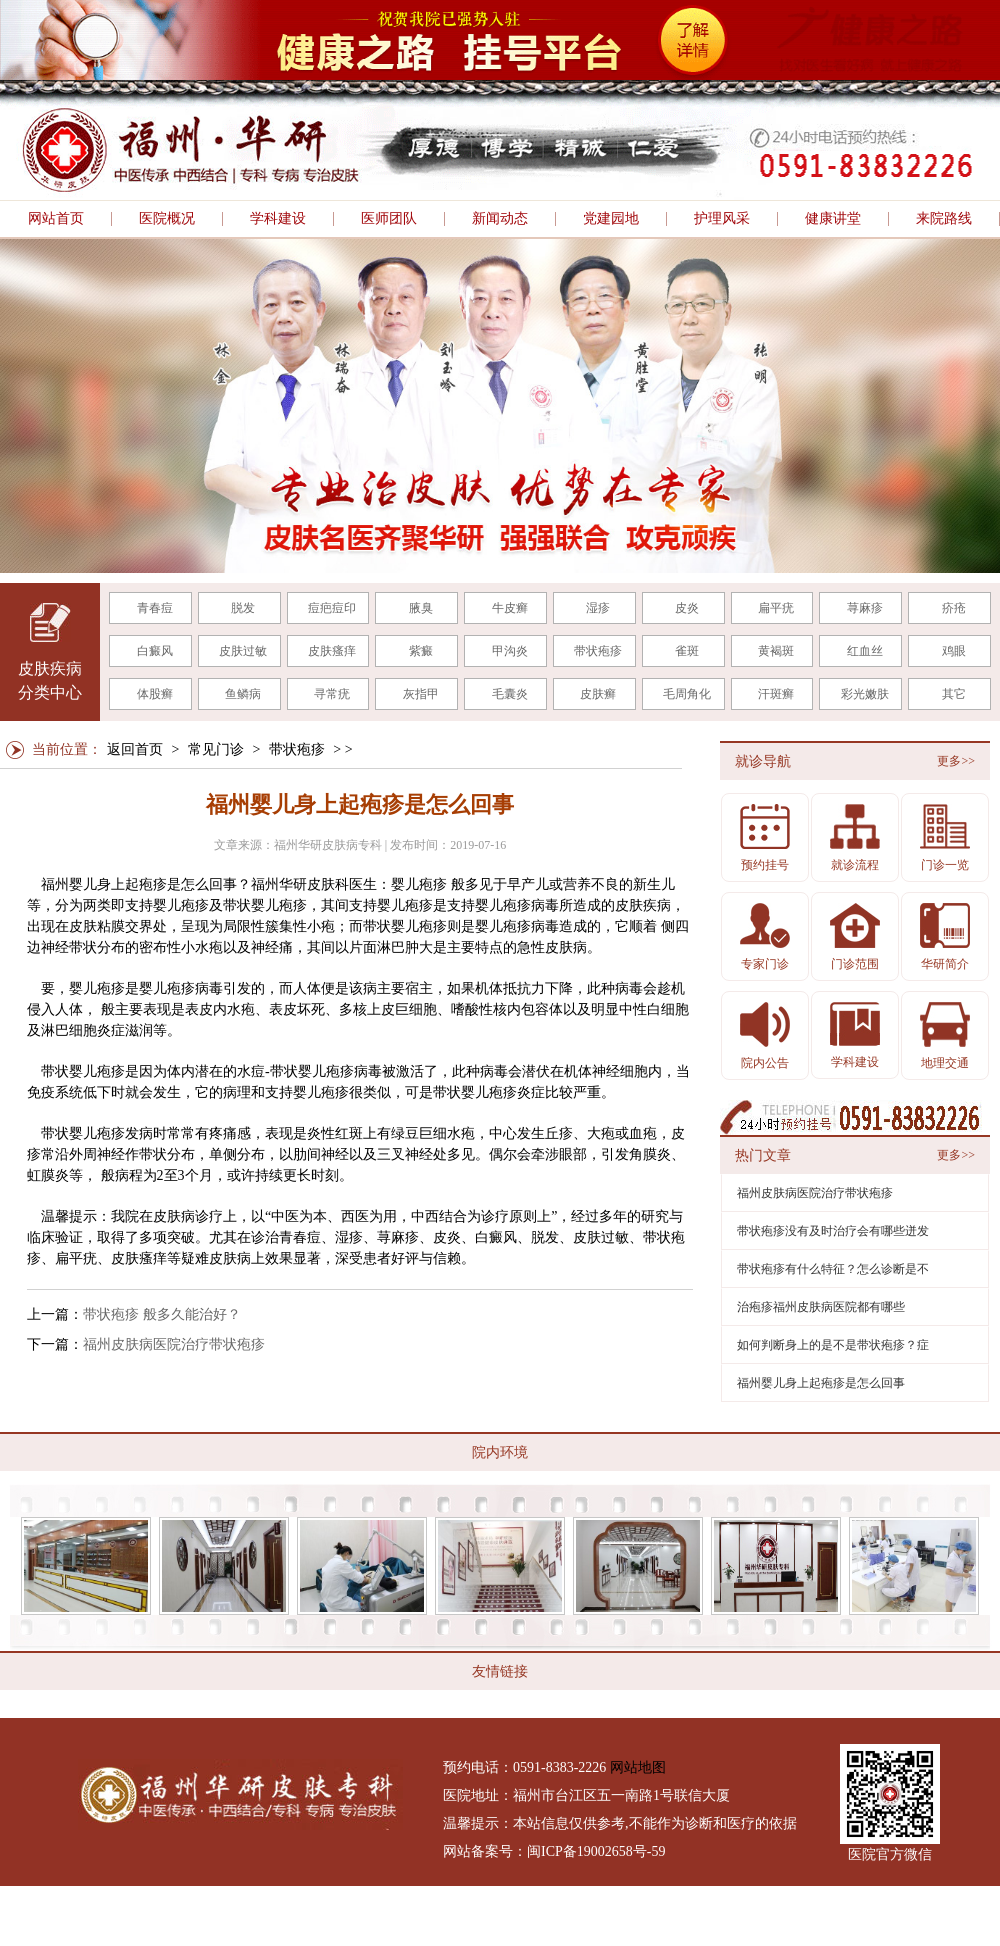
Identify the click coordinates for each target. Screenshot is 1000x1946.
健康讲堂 (833, 219)
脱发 (243, 608)
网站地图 (638, 1767)
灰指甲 (421, 694)
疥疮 (954, 608)
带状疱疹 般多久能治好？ (162, 1314)
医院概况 (167, 219)
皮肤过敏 (243, 651)
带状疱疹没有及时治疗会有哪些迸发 (833, 1231)
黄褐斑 (776, 651)
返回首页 (135, 749)
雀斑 (687, 651)
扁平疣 (776, 608)
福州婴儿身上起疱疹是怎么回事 (821, 1383)
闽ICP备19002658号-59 (596, 1851)
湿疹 (598, 608)
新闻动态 (500, 219)
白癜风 (155, 651)
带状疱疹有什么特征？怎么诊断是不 (833, 1269)
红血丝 (865, 651)
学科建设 (278, 219)
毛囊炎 (510, 694)
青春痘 (155, 608)
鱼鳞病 (243, 694)
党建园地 (611, 219)
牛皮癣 (510, 608)
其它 (954, 694)
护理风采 (722, 219)
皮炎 (687, 608)
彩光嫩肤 (865, 694)
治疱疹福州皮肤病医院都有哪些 (821, 1307)
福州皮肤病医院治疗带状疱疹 (174, 1344)
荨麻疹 (865, 608)
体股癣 (155, 694)
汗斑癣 (776, 694)
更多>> (956, 761)
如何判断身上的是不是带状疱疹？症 (833, 1345)
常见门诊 (216, 749)
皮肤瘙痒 (332, 651)
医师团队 (389, 219)
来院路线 (944, 219)
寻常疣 (332, 694)
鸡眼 (954, 651)
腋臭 (421, 608)
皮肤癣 (598, 694)
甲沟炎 (510, 651)
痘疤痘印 (332, 608)
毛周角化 (687, 694)
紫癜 (421, 651)
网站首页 (56, 219)
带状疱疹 (598, 651)
